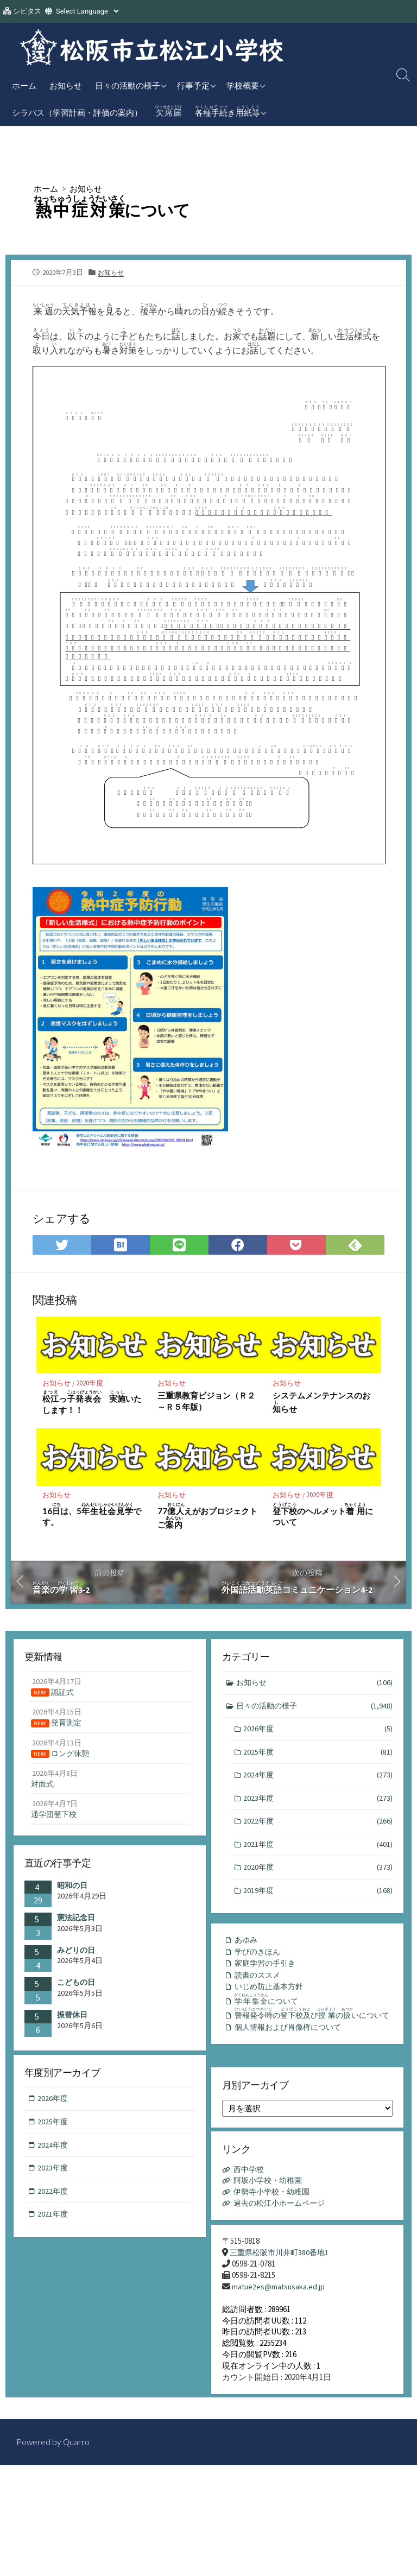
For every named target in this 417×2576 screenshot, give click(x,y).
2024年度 (318, 1781)
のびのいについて (307, 2028)
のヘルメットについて (323, 1517)
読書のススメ (259, 1981)
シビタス (27, 11)
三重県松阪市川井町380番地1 (282, 2260)
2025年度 (318, 1757)
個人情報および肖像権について (292, 2048)
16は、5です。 (92, 1517)
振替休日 (72, 2019)
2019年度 (318, 1899)
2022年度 (318, 1828)
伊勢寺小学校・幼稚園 (274, 2198)
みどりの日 (76, 1954)
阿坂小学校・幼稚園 (270, 2186)
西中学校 (250, 2175)
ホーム (24, 85)
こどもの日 (76, 1986)
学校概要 (242, 85)
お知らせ (65, 85)
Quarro (77, 2454)
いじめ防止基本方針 (271, 1993)
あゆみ (247, 1944)
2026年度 (318, 1733)
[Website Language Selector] (87, 11)
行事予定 (193, 85)
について (269, 2007)
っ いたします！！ (92, 1405)
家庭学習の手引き (267, 1969)
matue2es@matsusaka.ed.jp (279, 2294)
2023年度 (318, 1805)
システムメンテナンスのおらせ (321, 1404)
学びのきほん (259, 1956)
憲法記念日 (76, 1922)
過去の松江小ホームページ (283, 2210)
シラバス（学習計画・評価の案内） (77, 112)
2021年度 (318, 1852)
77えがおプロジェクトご (207, 1518)
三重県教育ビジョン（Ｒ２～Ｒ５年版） (206, 1403)
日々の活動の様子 (127, 85)
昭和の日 (72, 1890)
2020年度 (90, 1385)
